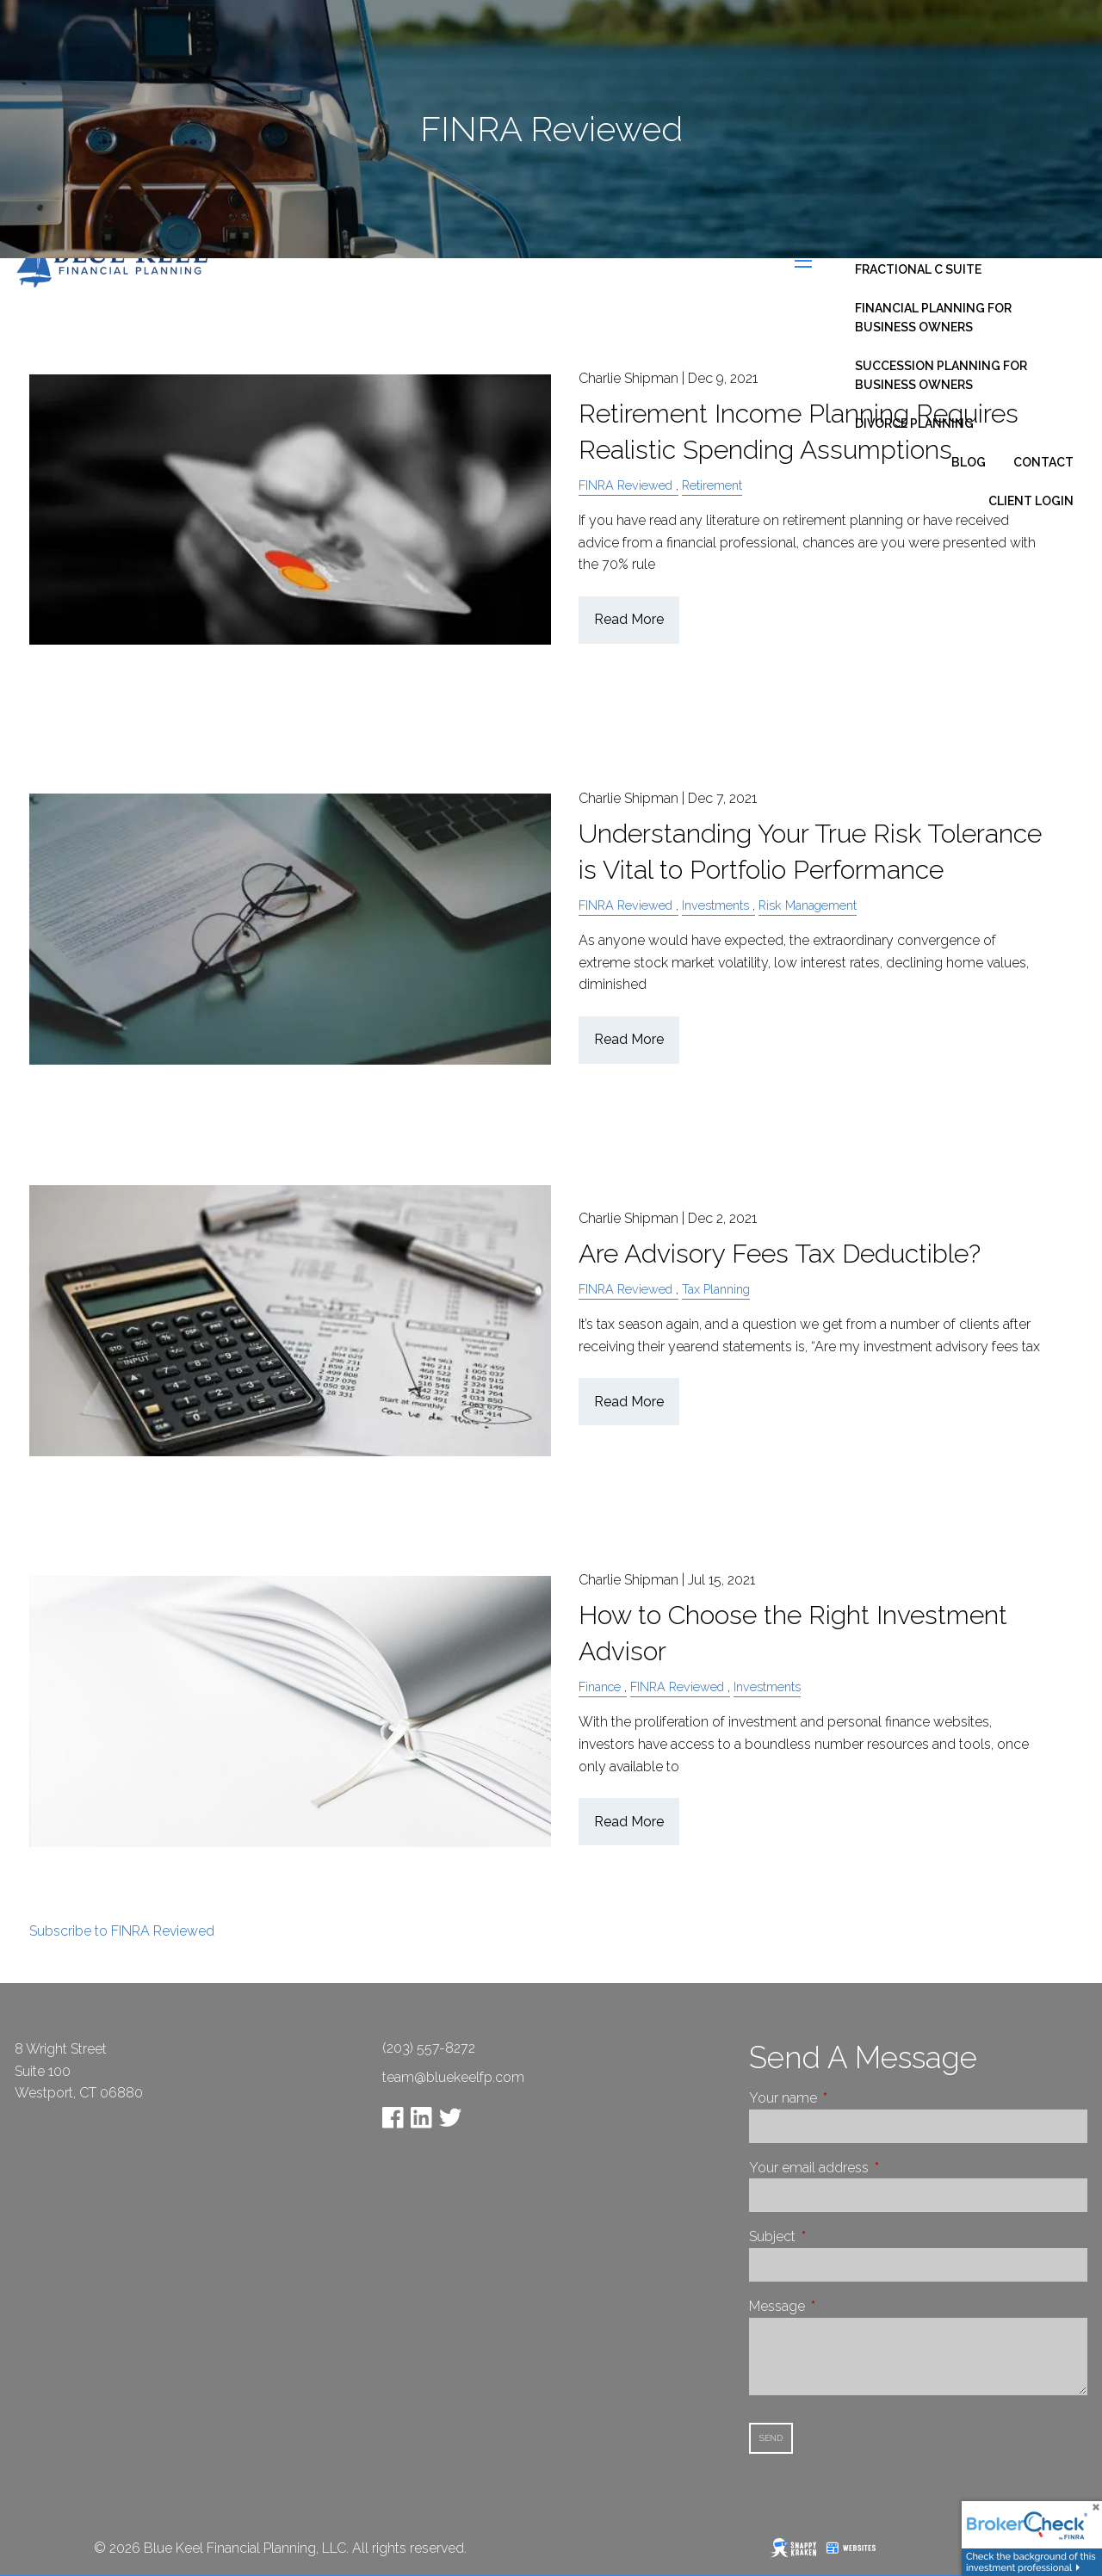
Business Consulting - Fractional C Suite (931, 260)
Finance (600, 1686)
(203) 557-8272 (428, 2048)
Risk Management (807, 905)
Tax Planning (716, 1289)
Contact (1043, 462)
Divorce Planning (914, 423)
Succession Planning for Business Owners (941, 375)
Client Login (1031, 501)
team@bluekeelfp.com (453, 2077)
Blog (968, 462)
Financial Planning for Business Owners (933, 317)
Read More (629, 619)
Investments (715, 905)
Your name (847, 2098)
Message (841, 2306)
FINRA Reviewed (625, 905)
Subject (837, 2236)
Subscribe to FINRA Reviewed (121, 1931)
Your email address (873, 2167)
